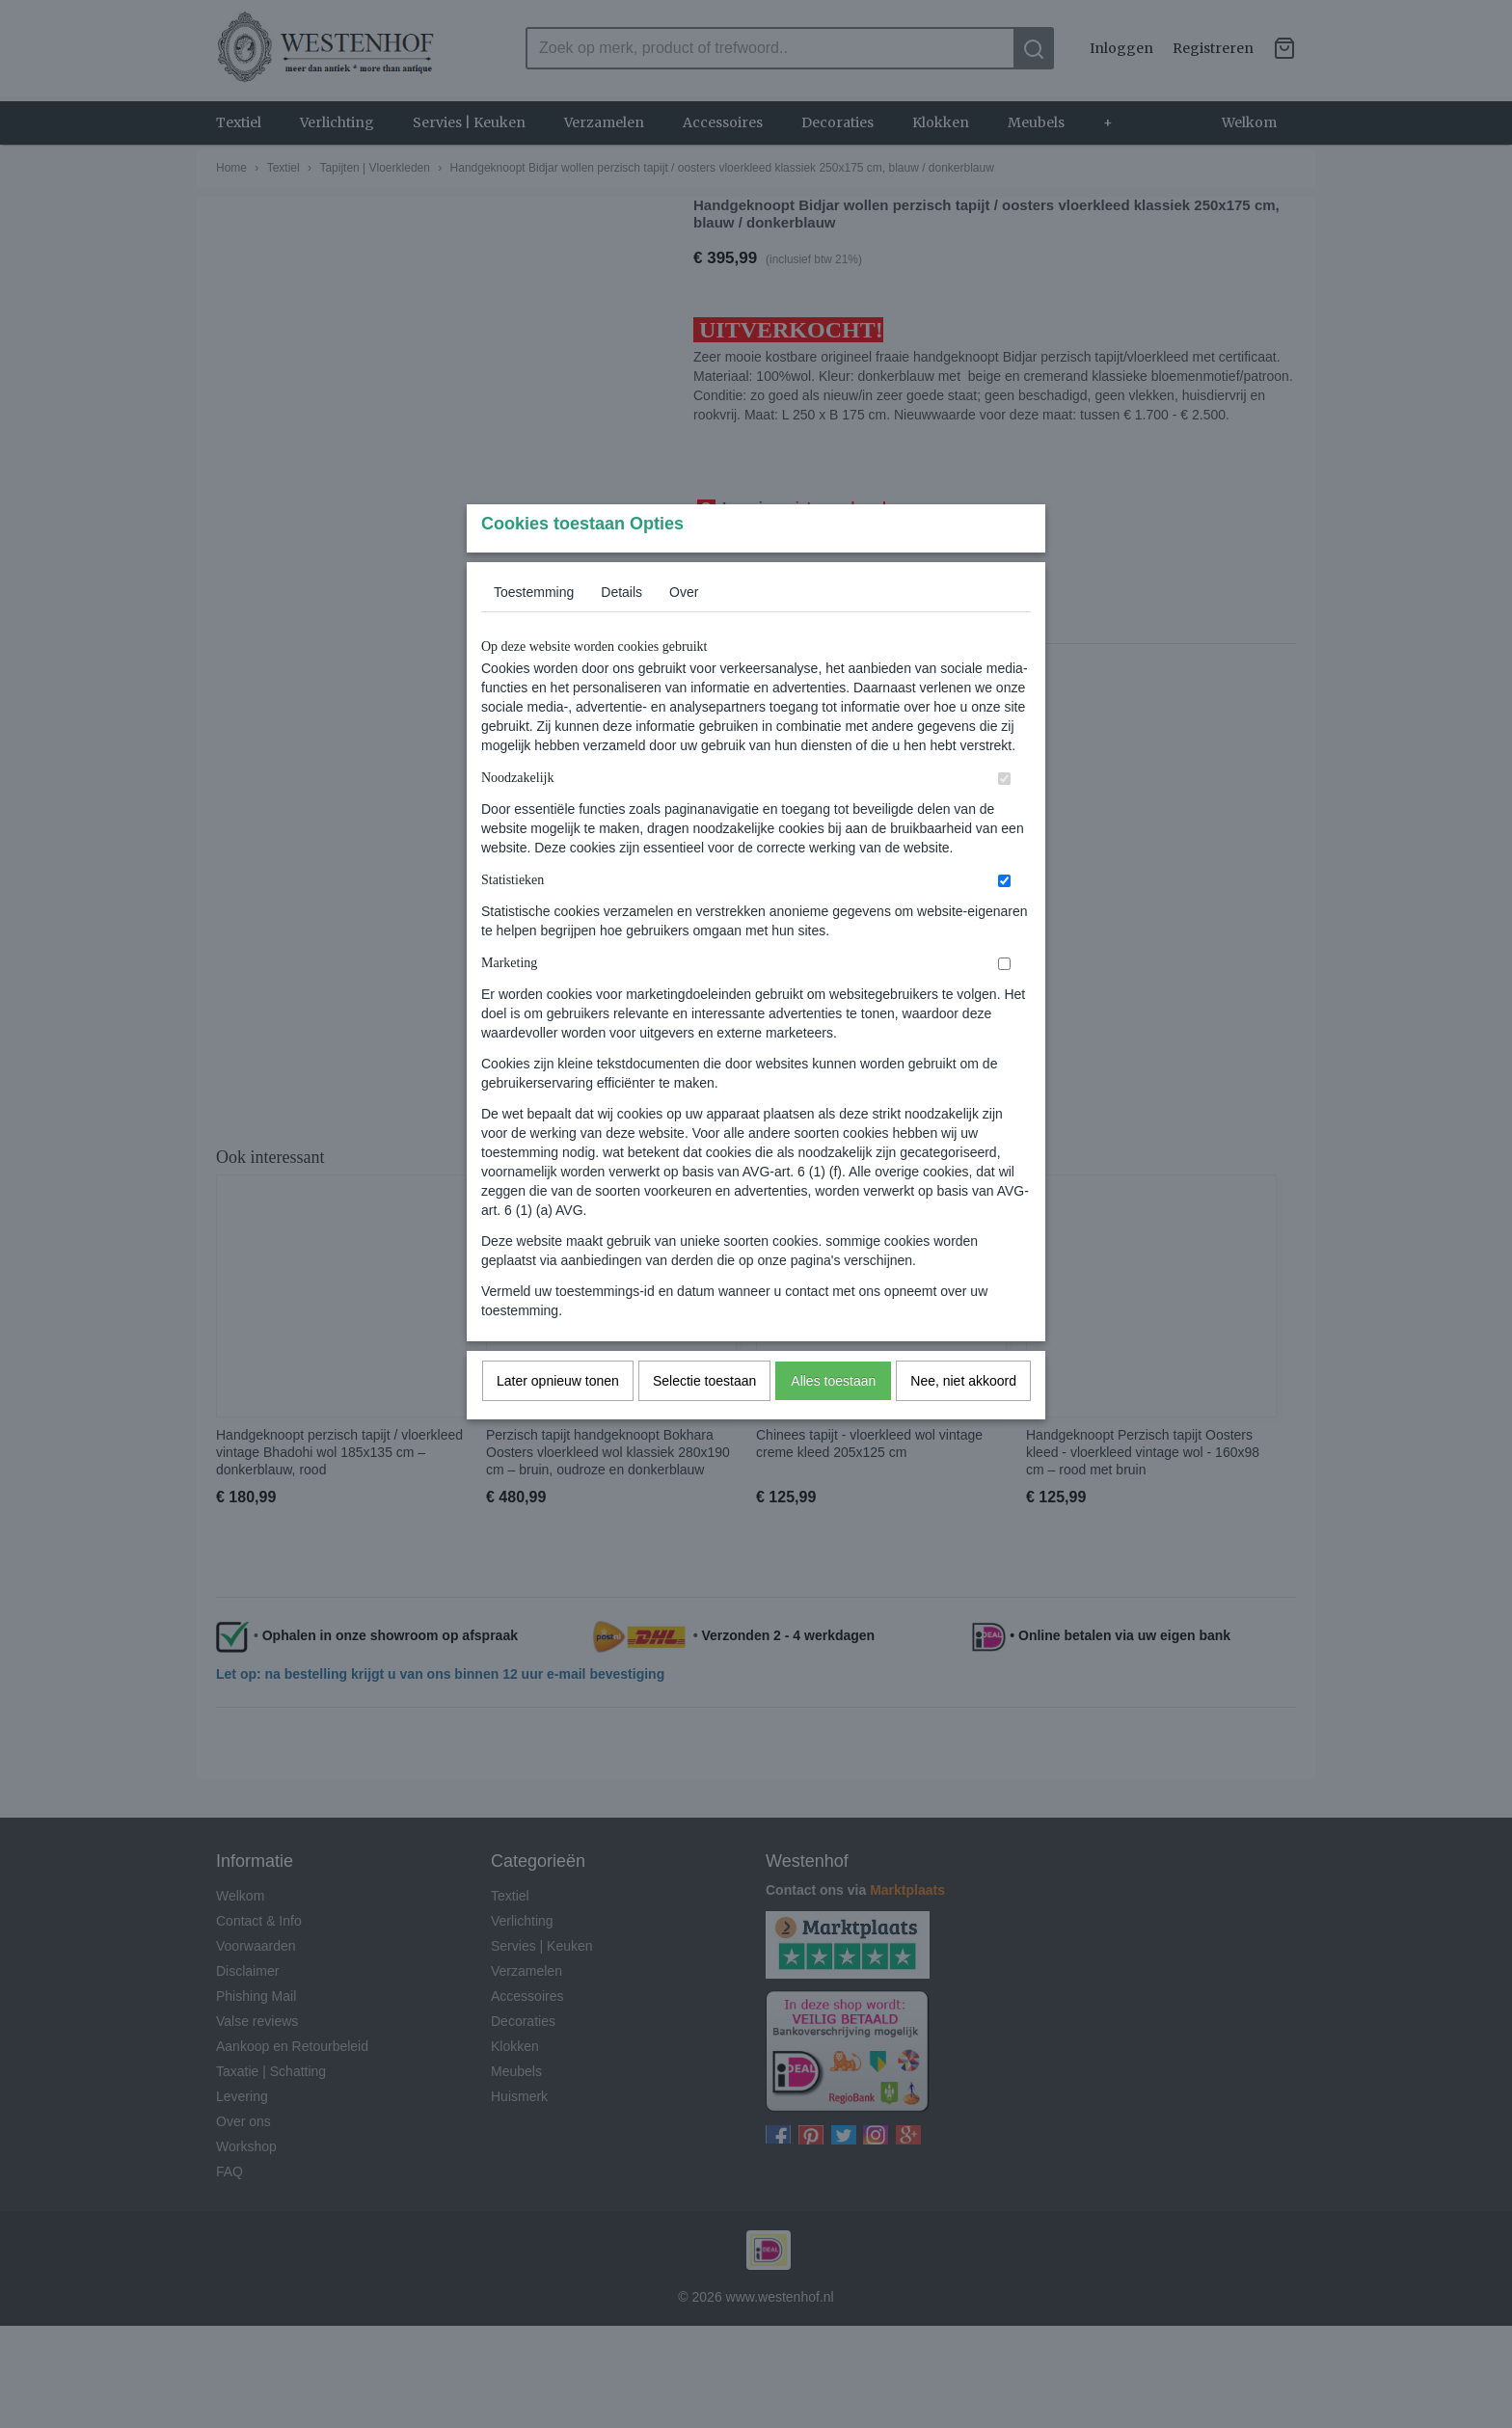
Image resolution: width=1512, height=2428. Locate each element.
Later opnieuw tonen (558, 1418)
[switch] (1004, 816)
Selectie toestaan (704, 1418)
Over (683, 629)
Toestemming (534, 629)
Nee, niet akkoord (963, 1418)
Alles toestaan (833, 1418)
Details (621, 629)
